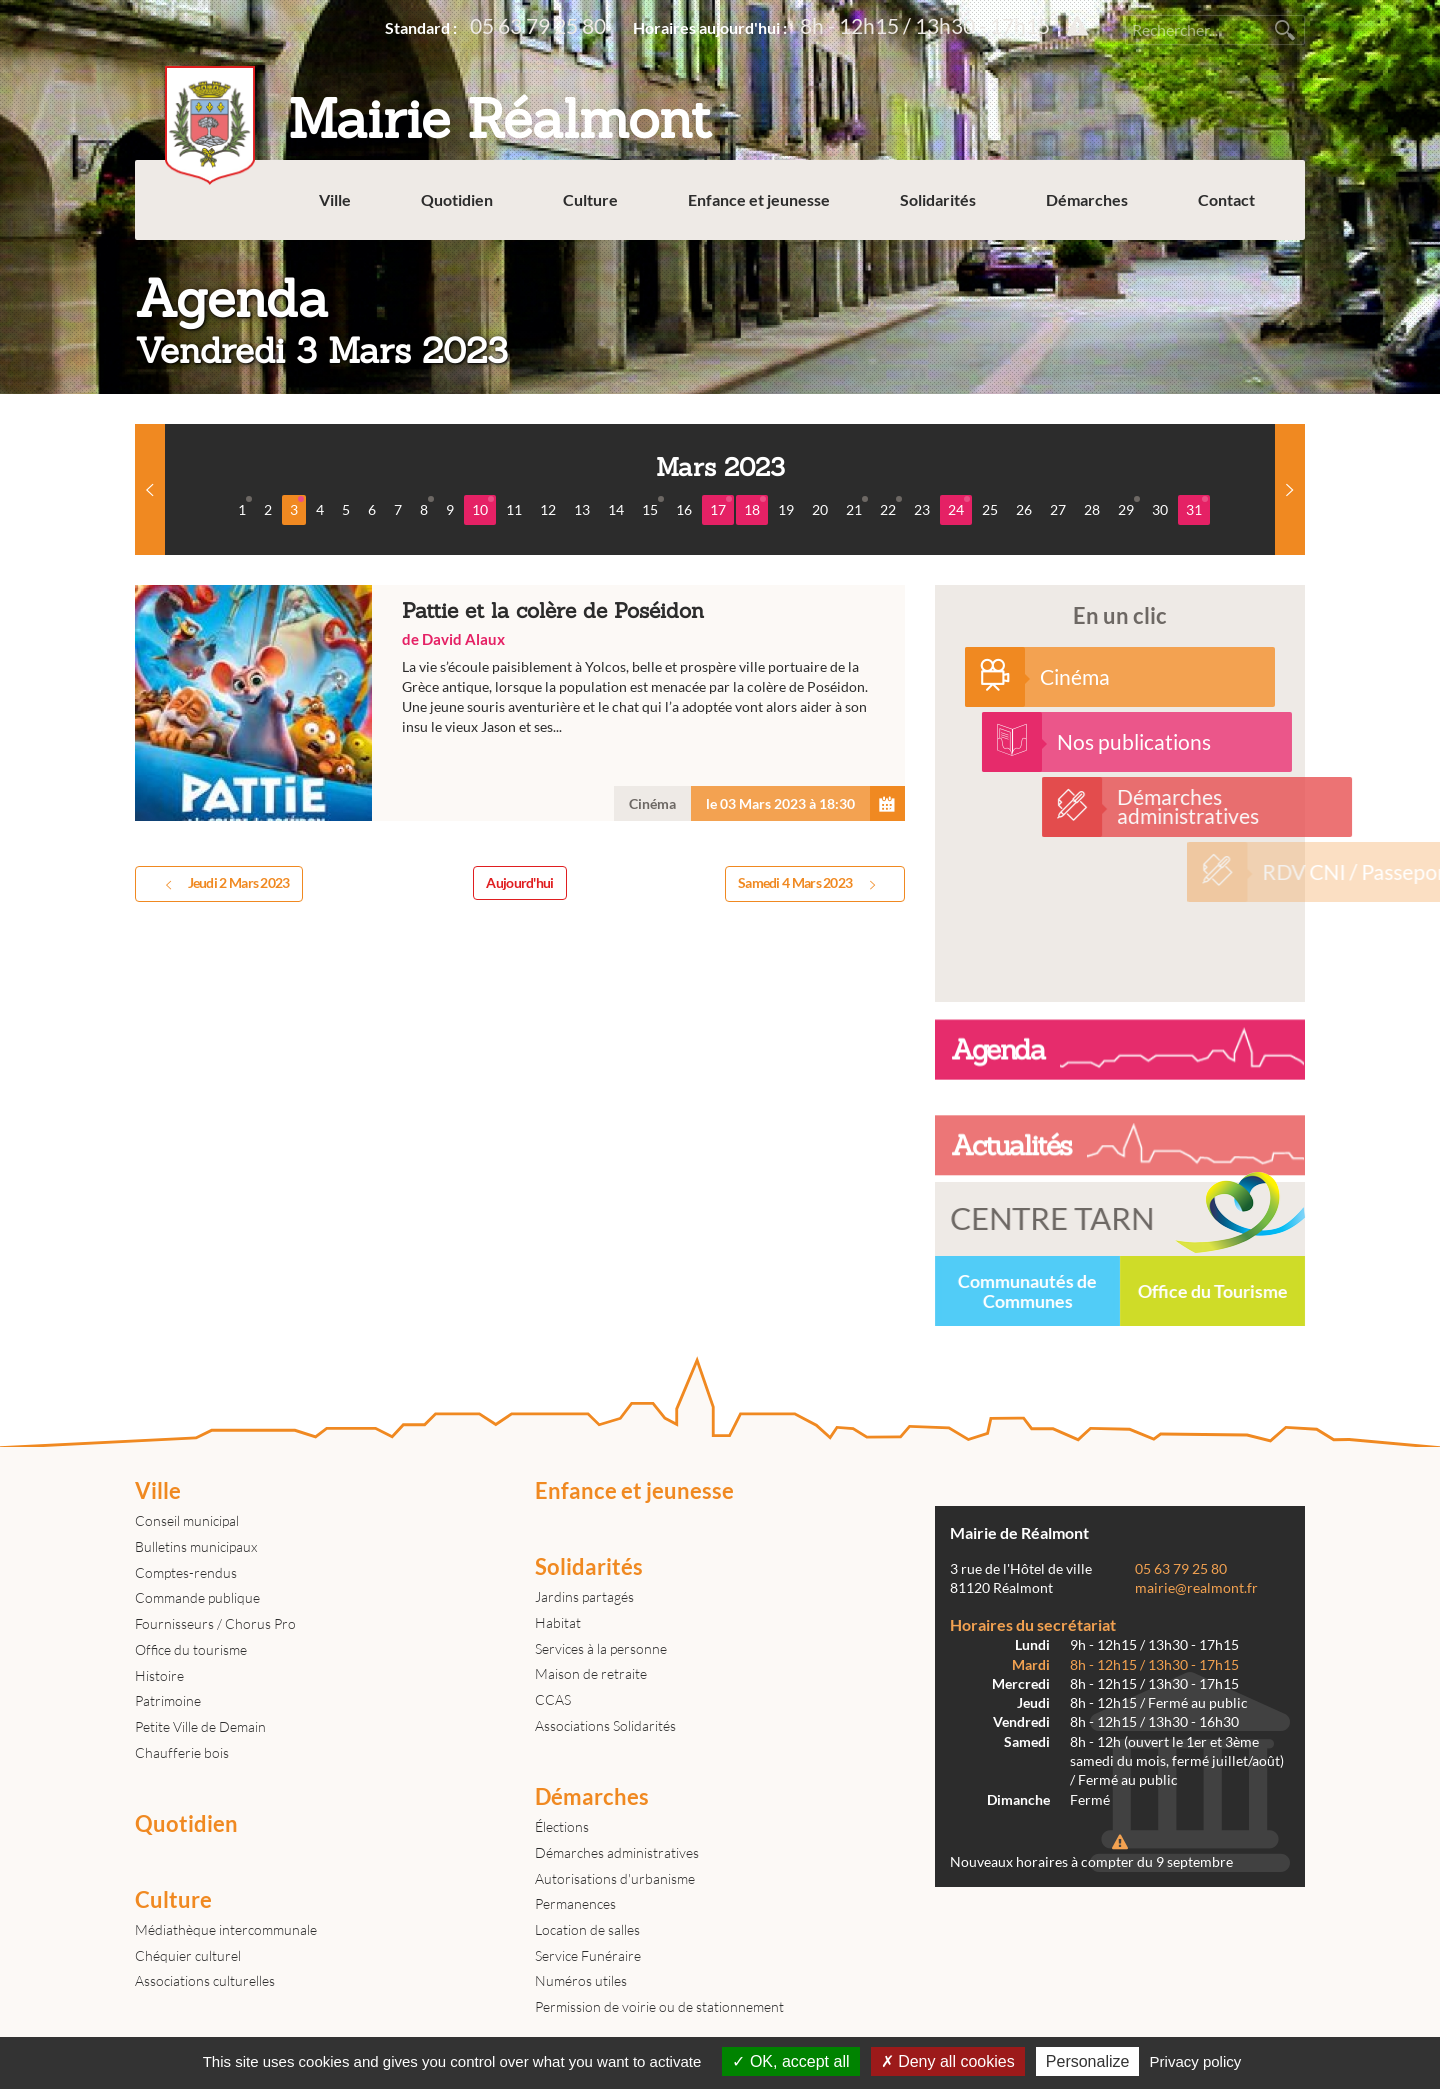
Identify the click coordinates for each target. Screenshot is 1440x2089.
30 (1160, 509)
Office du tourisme (191, 1649)
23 (922, 509)
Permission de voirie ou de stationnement (659, 2006)
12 (548, 509)
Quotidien (457, 199)
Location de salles (587, 1929)
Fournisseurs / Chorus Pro (215, 1623)
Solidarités (938, 199)
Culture (590, 199)
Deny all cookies (948, 2061)
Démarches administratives (617, 1852)
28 (1092, 509)
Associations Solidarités (605, 1725)
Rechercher (1285, 30)
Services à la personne (601, 1648)
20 (820, 509)
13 (582, 509)
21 (857, 507)
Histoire (159, 1675)
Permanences (575, 1903)
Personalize (1088, 2061)
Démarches (1087, 199)
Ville (335, 199)
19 (786, 509)
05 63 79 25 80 (538, 25)
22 (891, 507)
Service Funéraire (588, 1955)
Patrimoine (168, 1700)
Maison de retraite (591, 1673)
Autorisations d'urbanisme (615, 1878)
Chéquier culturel (188, 1955)
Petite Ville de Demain (200, 1726)
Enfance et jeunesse (759, 199)
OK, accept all (790, 2061)
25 (990, 509)
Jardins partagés (584, 1596)
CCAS (553, 1699)
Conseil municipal (187, 1520)
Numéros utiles (581, 1980)
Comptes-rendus (186, 1572)
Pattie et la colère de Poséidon (520, 703)
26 (1024, 509)
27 (1058, 509)
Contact (1226, 199)
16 (684, 509)
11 (514, 509)
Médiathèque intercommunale (226, 1929)
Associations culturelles (205, 1980)
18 (755, 507)
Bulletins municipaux (196, 1546)
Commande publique (197, 1597)
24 (959, 507)
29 (1129, 507)
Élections (562, 1826)
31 (1197, 507)
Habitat (558, 1622)
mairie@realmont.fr (1196, 1588)
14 (616, 509)
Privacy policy (1196, 2061)
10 (483, 507)
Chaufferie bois (182, 1752)
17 (721, 507)
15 (653, 507)
